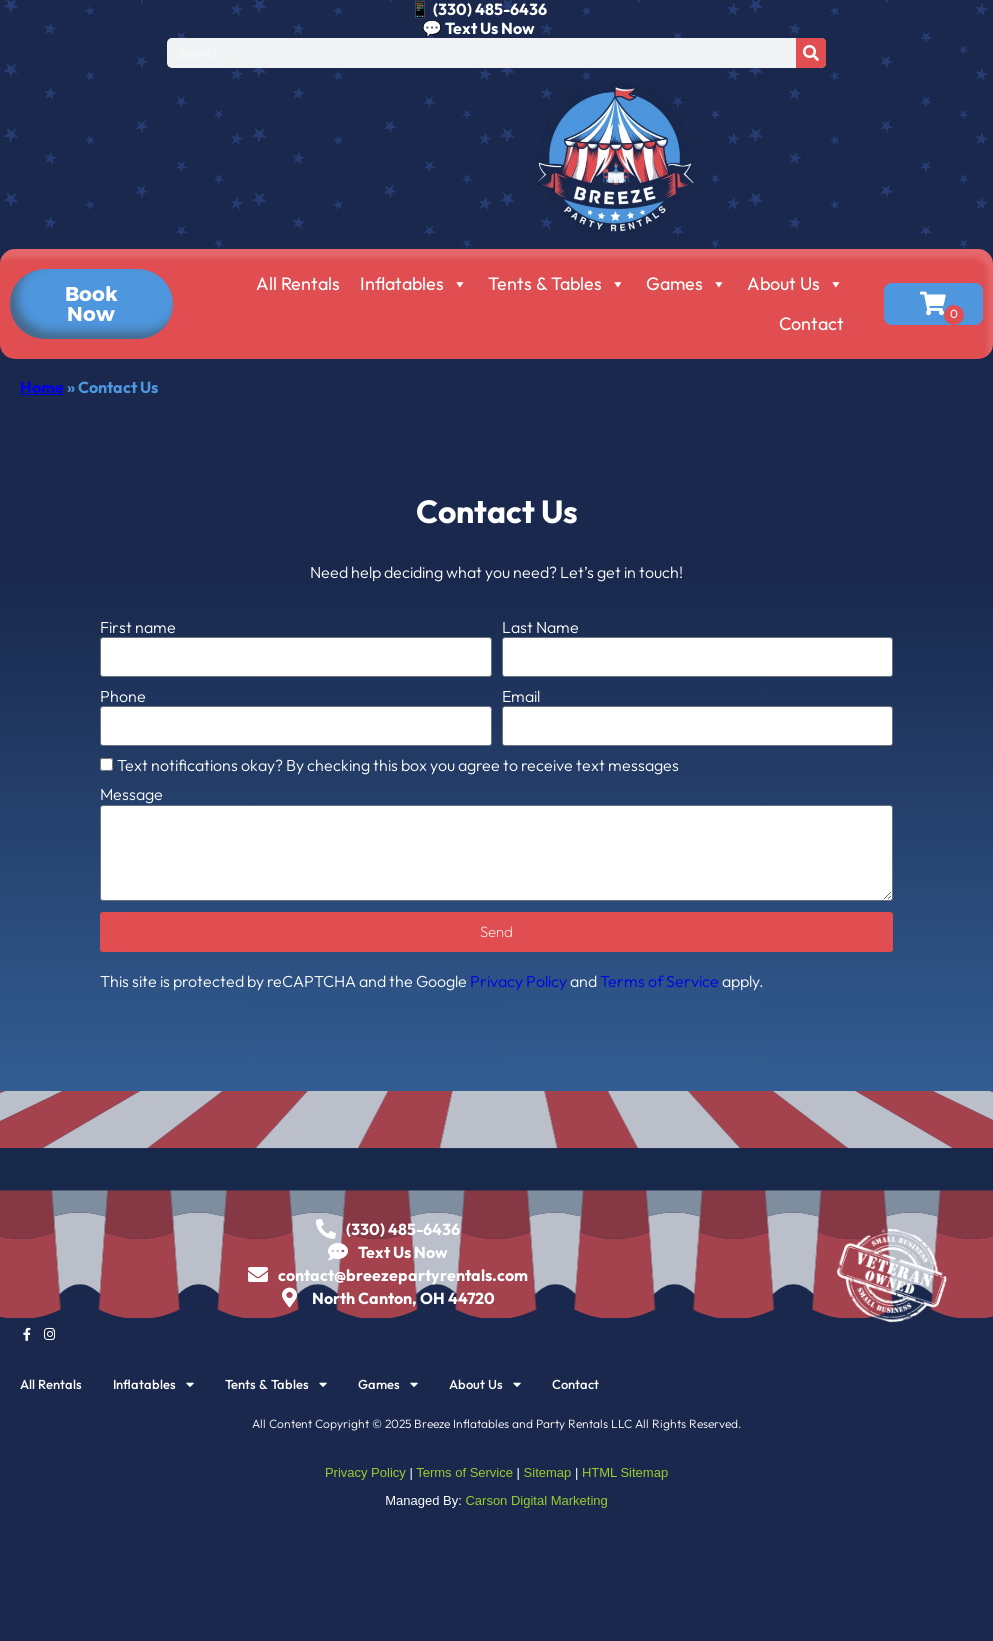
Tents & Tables (557, 284)
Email (521, 696)
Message (131, 794)
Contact (811, 323)
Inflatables (414, 284)
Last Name (540, 627)
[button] (91, 304)
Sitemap (548, 1472)
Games (686, 284)
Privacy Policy (518, 981)
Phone (123, 696)
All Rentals (298, 283)
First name (138, 627)
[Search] (811, 53)
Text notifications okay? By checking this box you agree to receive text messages (398, 765)
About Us (795, 284)
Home (42, 387)
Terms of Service (659, 981)
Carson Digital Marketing (536, 1500)
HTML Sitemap (625, 1472)
